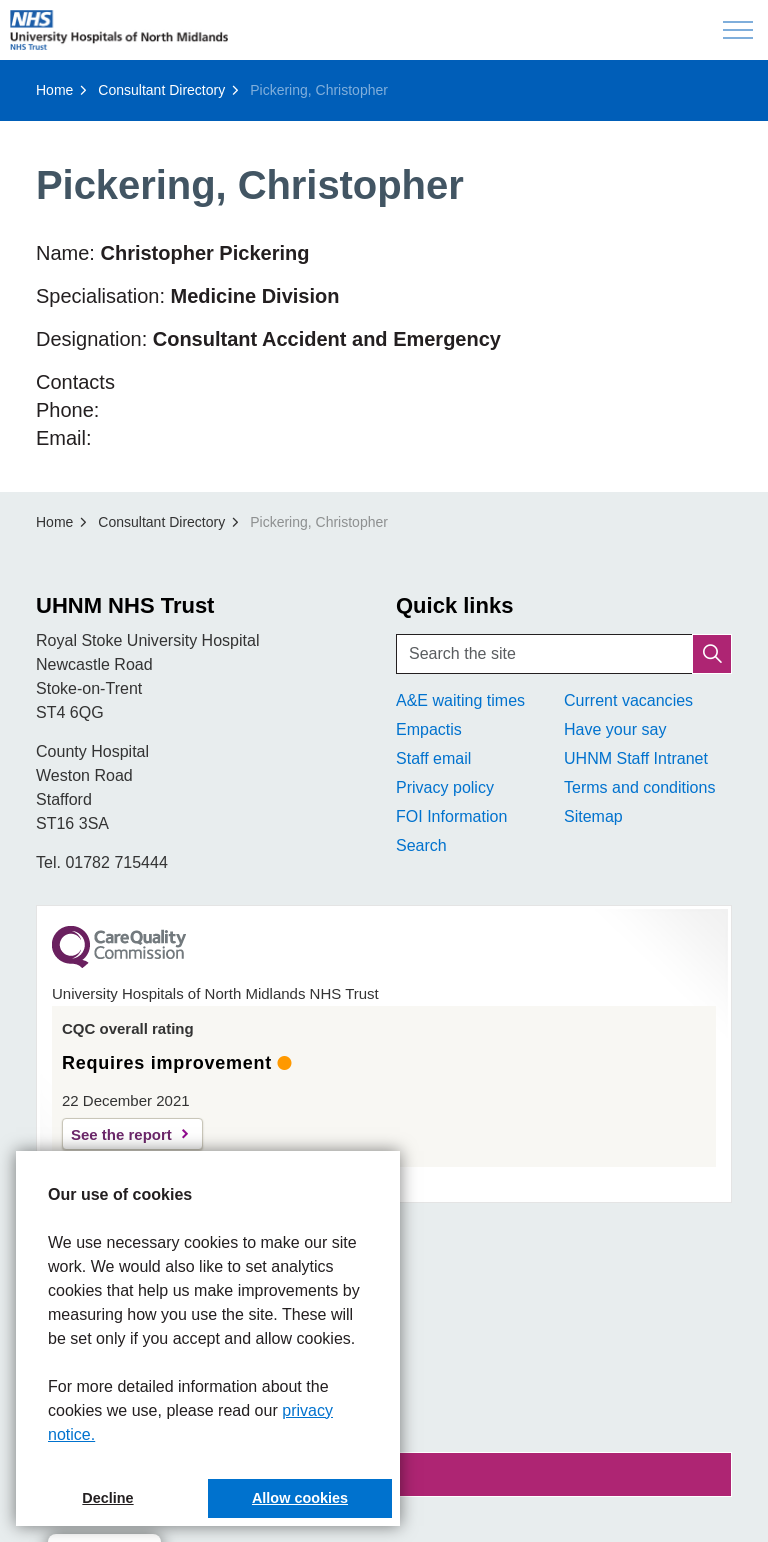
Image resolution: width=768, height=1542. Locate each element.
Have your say (615, 729)
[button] (712, 654)
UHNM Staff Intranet (636, 758)
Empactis (429, 729)
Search (421, 845)
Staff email (433, 758)
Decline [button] (107, 1498)
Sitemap (593, 816)
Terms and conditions (639, 787)
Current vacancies (628, 700)
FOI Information (451, 816)
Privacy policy (445, 787)
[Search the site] (564, 654)
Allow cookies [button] (300, 1498)
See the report (121, 1134)
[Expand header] (738, 30)
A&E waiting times (460, 700)
